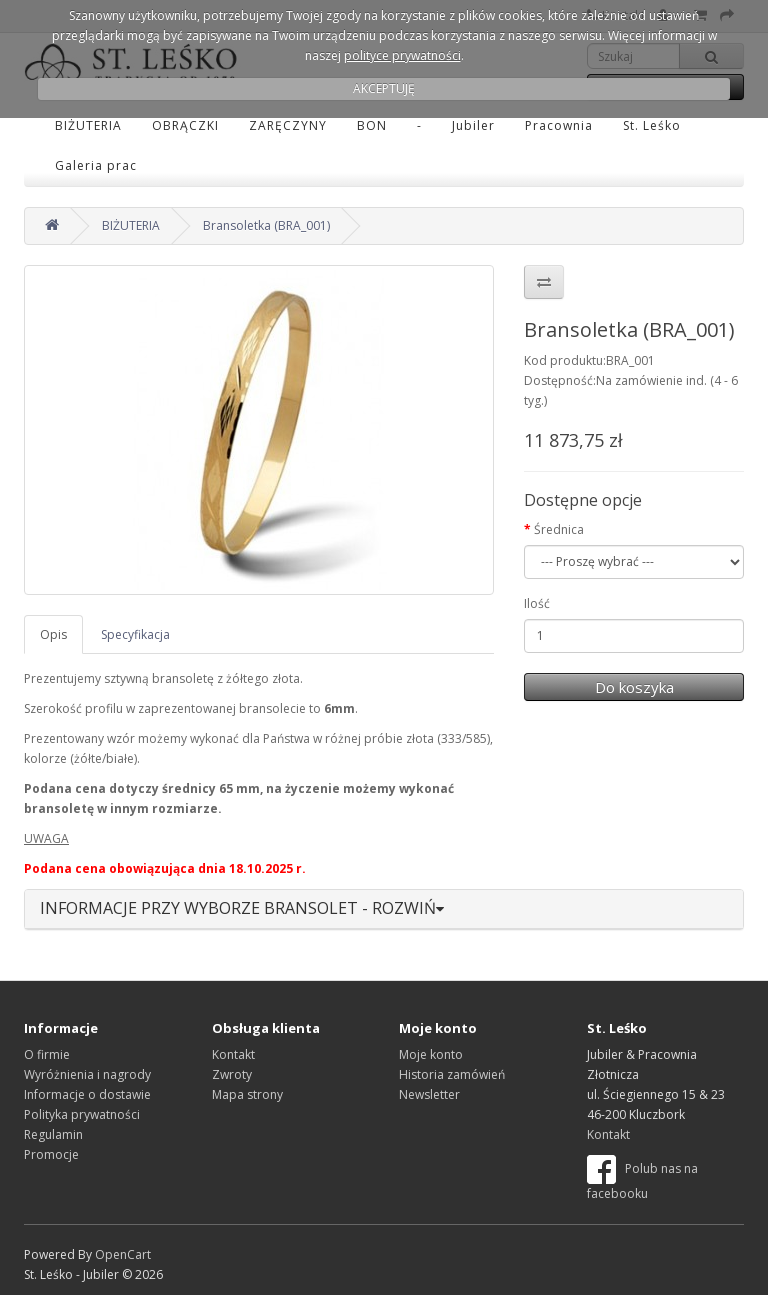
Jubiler (473, 125)
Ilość (537, 603)
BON (372, 125)
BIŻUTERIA (88, 125)
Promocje (51, 1154)
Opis (53, 634)
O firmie (47, 1054)
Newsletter (429, 1094)
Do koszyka (634, 687)
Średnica (559, 529)
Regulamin (53, 1134)
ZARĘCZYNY (288, 125)
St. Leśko (652, 125)
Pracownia (559, 125)
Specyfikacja (135, 634)
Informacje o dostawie (87, 1094)
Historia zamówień (452, 1074)
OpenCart (123, 1254)
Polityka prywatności (82, 1114)
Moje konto (431, 1054)
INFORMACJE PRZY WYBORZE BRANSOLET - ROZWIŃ (242, 908)
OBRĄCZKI (185, 125)
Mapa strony (247, 1094)
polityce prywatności (402, 55)
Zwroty (232, 1074)
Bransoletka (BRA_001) (266, 225)
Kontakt (233, 1054)
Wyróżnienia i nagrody (87, 1074)
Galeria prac (96, 165)
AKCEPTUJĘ (384, 88)
